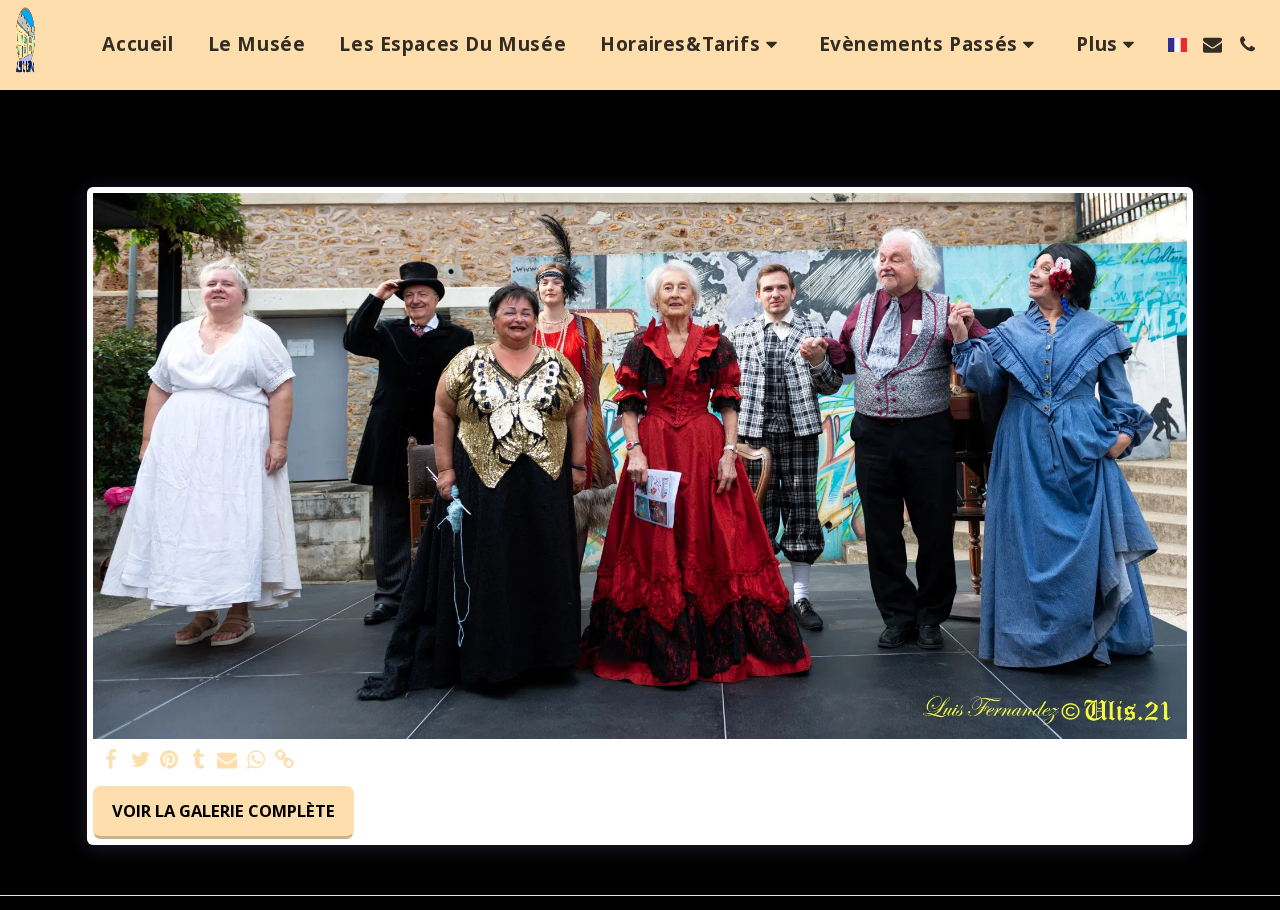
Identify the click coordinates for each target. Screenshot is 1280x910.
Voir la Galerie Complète (223, 810)
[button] (692, 45)
